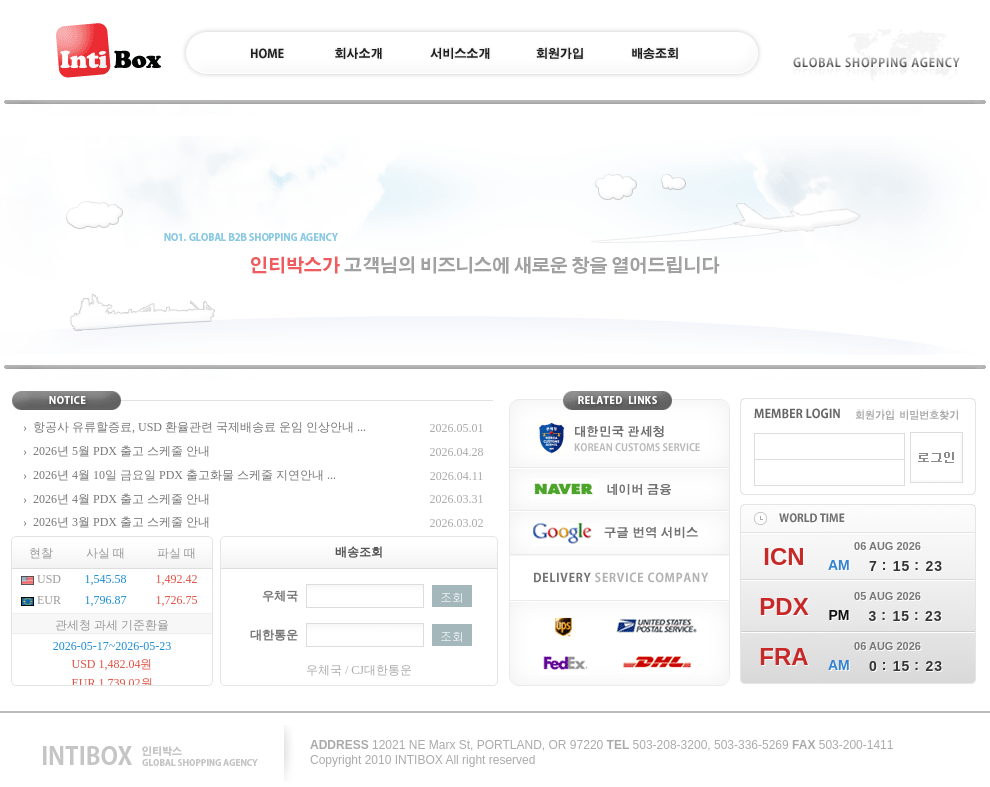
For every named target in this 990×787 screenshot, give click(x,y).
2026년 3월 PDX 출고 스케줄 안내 (121, 522)
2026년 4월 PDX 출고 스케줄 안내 (121, 499)
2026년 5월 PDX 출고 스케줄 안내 (121, 451)
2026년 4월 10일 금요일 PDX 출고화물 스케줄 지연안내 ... (184, 475)
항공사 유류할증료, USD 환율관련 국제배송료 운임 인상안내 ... (199, 427)
